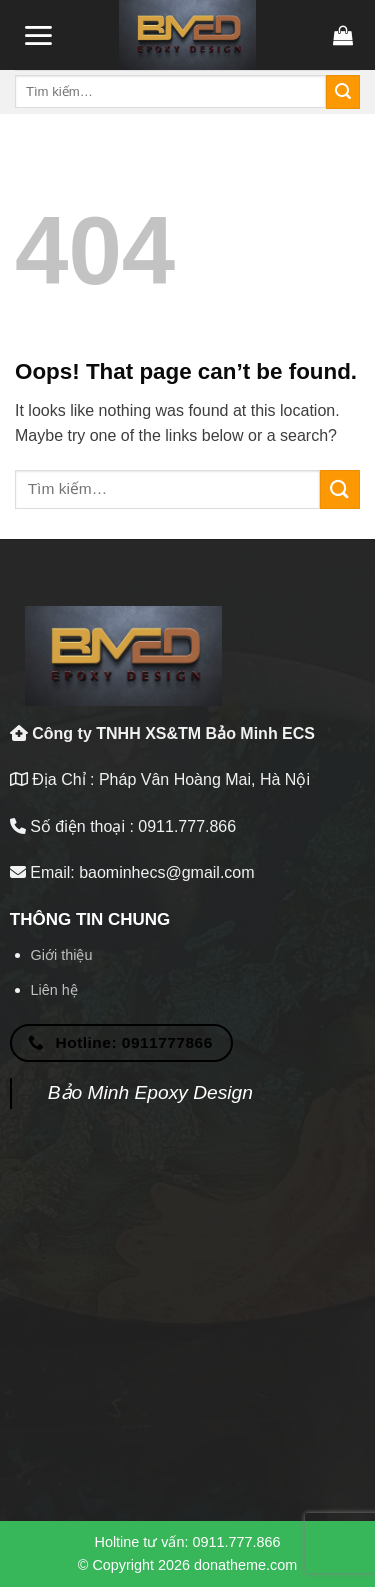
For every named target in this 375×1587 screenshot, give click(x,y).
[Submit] (343, 92)
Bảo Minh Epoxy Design (150, 1092)
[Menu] (38, 35)
